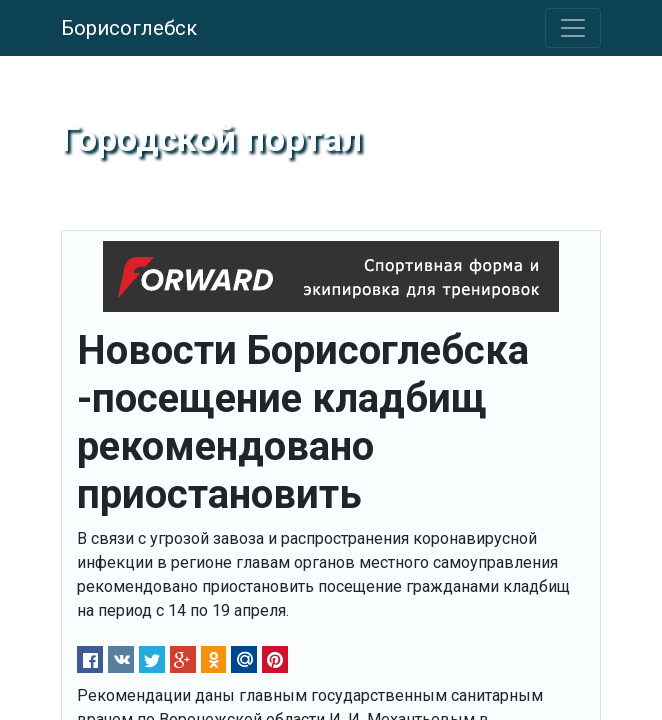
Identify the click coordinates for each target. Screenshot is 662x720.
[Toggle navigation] (573, 28)
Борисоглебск (129, 28)
